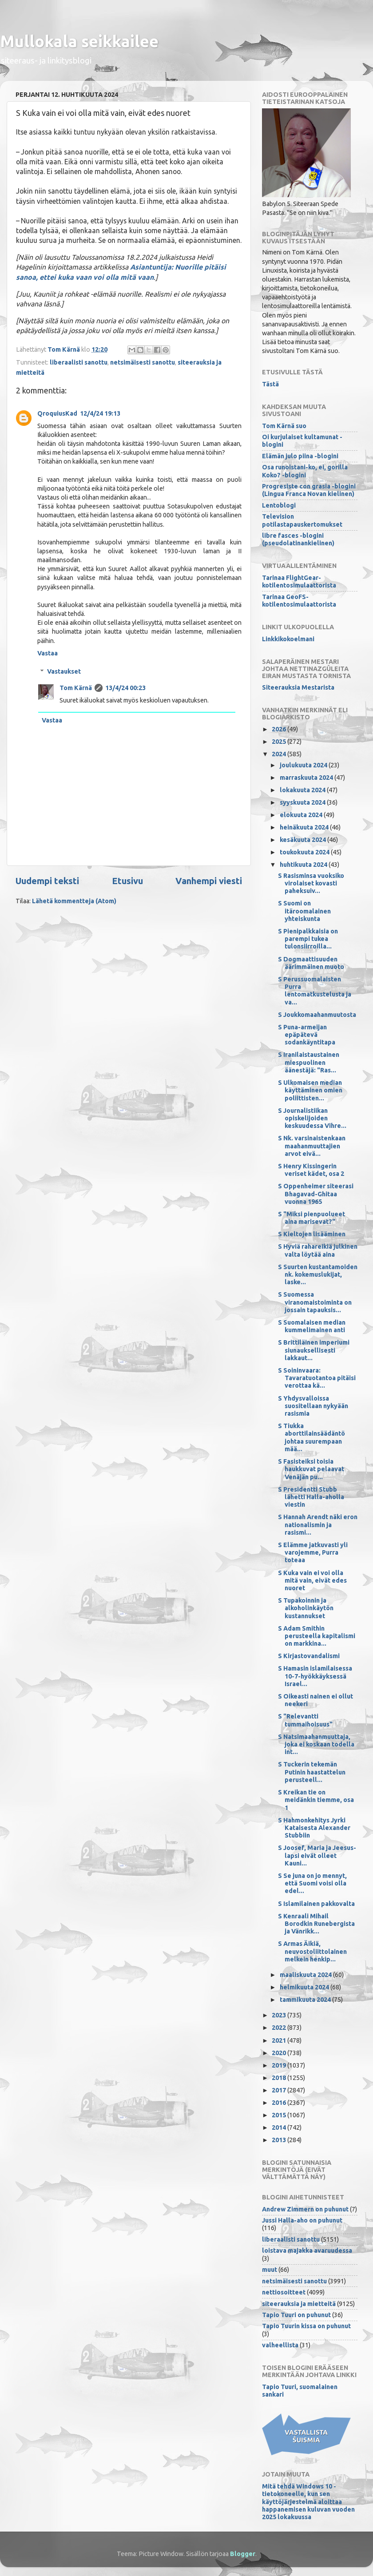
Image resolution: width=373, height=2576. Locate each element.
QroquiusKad (57, 413)
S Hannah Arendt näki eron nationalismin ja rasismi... (317, 1524)
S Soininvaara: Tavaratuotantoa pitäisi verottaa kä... (317, 1378)
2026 (279, 729)
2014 (279, 2127)
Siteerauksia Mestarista (298, 687)
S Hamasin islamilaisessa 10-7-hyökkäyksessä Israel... (315, 1676)
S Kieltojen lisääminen (311, 1234)
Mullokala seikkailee (79, 41)
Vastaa (47, 653)
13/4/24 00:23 (125, 687)
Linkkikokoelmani (288, 639)
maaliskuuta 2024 (306, 1974)
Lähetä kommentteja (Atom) (74, 901)
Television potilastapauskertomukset (302, 520)
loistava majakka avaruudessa (307, 2250)
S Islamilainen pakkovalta (316, 1903)
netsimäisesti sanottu (142, 362)
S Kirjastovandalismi (309, 1655)
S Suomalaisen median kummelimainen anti (311, 1326)
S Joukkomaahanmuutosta (317, 1014)
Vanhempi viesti (208, 881)
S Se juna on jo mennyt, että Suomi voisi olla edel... (312, 1883)
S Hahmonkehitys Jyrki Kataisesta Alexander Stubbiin (314, 1828)
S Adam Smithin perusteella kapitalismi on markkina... (316, 1636)
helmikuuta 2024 (305, 1987)
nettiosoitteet (284, 2292)
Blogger (242, 2553)
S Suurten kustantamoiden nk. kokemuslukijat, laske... (317, 1274)
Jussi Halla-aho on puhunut (302, 2220)
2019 (279, 2065)
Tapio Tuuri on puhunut (296, 2314)
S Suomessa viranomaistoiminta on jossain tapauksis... (315, 1302)
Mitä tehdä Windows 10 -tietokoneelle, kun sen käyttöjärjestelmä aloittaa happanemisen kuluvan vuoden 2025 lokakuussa (308, 2501)
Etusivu (127, 881)
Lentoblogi (279, 505)
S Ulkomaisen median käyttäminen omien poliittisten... (310, 1090)
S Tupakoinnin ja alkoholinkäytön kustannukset (305, 1608)
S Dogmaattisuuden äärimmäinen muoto (311, 963)
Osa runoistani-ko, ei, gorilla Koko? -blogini (305, 471)
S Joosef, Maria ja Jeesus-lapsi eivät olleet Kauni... (317, 1855)
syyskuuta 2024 (303, 802)
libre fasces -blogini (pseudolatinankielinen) (298, 539)
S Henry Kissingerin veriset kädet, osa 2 (311, 1170)
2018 (279, 2077)
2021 (279, 2040)
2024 (279, 754)
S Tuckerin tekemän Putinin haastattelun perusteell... (311, 1772)
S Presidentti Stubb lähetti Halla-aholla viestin (311, 1497)
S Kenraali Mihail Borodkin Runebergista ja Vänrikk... (316, 1924)
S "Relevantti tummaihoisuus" (305, 1720)
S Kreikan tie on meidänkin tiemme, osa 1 (316, 1800)
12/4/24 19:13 (100, 413)
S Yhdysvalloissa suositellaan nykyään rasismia (313, 1406)
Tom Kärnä (76, 687)
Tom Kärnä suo (284, 425)
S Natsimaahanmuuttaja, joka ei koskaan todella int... (316, 1744)
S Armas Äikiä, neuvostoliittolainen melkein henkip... (312, 1951)
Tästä (270, 384)
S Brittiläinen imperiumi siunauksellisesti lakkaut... (313, 1350)
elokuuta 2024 (302, 814)
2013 (279, 2139)
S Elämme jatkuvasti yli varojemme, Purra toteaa (313, 1552)
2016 (279, 2102)
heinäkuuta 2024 (305, 827)
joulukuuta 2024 (304, 765)
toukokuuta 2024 (305, 852)
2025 (279, 741)
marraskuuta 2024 (307, 777)
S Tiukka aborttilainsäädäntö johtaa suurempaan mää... (311, 1437)
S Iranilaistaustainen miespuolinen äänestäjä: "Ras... (308, 1062)
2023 (279, 2015)
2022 (279, 2027)
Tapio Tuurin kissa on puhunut (306, 2326)
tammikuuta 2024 (306, 1999)
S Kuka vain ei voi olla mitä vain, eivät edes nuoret (312, 1580)
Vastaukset (64, 671)
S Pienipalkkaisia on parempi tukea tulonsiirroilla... (308, 939)
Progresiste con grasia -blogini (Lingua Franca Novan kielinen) (309, 490)
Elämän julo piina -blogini (300, 456)
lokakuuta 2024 (303, 790)
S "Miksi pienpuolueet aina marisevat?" (311, 1218)
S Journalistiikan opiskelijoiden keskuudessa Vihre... (312, 1118)
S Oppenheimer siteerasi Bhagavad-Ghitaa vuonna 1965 (315, 1194)
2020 (279, 2052)
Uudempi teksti (47, 881)
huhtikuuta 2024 (304, 864)
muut (269, 2269)
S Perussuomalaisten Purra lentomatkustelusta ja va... (314, 991)
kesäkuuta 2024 (303, 839)
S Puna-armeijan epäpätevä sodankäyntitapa (306, 1035)
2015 (279, 2115)
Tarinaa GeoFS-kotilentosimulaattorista (299, 600)
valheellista (280, 2345)
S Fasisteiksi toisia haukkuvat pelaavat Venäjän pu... (311, 1469)
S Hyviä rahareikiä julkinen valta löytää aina (317, 1250)
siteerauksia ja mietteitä (299, 2303)
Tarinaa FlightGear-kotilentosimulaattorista (299, 581)
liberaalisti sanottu (78, 362)
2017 (279, 2090)
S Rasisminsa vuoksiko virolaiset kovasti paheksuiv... (311, 883)
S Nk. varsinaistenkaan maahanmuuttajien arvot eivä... (311, 1146)
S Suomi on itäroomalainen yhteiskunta (304, 911)
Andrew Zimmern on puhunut (305, 2209)
